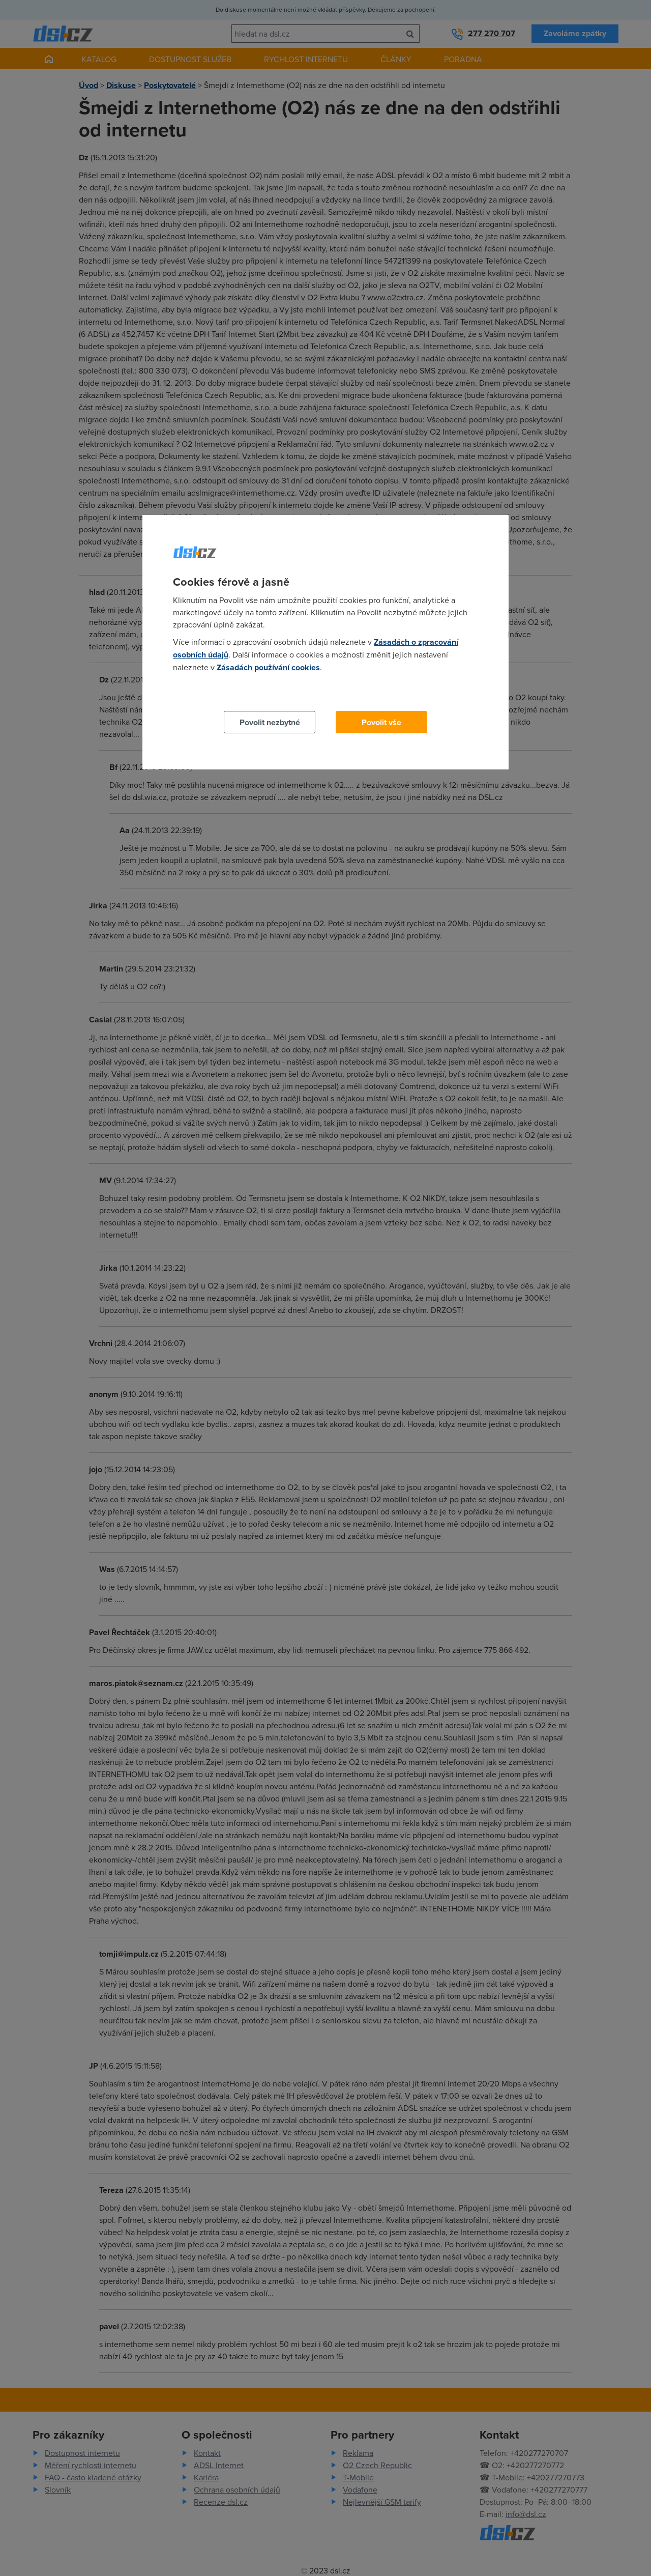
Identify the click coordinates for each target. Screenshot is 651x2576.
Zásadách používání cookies (268, 667)
